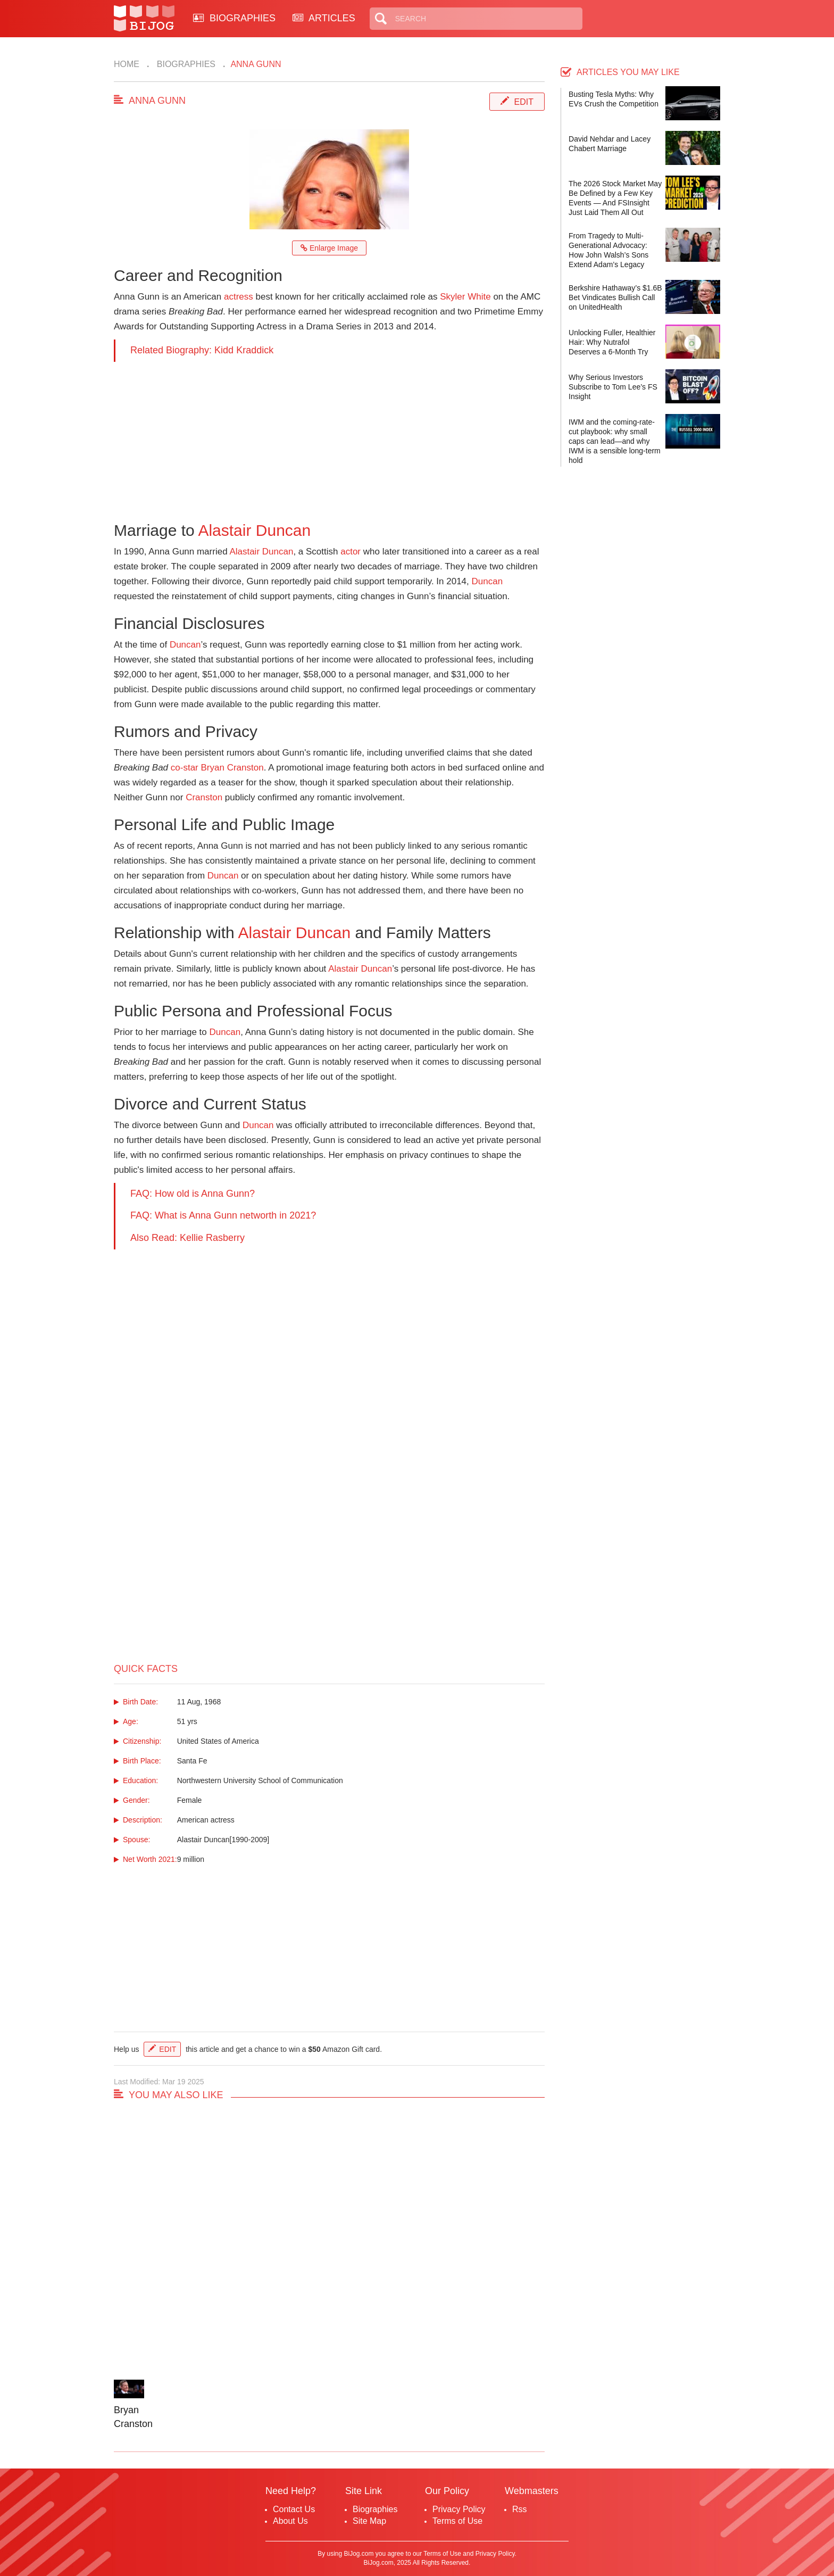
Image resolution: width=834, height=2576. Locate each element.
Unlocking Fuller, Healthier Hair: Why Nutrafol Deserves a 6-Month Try (612, 342)
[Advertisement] (329, 436)
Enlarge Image (329, 248)
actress (238, 297)
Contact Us (294, 2509)
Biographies (184, 64)
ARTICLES (324, 18)
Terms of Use (457, 2520)
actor (350, 551)
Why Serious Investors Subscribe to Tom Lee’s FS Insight (613, 387)
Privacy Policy (459, 2509)
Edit (523, 101)
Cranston (204, 797)
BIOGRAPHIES (234, 18)
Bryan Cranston (232, 768)
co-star (184, 768)
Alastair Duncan (254, 530)
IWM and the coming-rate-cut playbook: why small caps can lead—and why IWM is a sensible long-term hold (615, 441)
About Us (290, 2520)
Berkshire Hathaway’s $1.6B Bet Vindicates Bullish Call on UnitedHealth (615, 297)
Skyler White (465, 297)
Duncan (487, 581)
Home (126, 64)
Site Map (369, 2520)
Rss (519, 2509)
